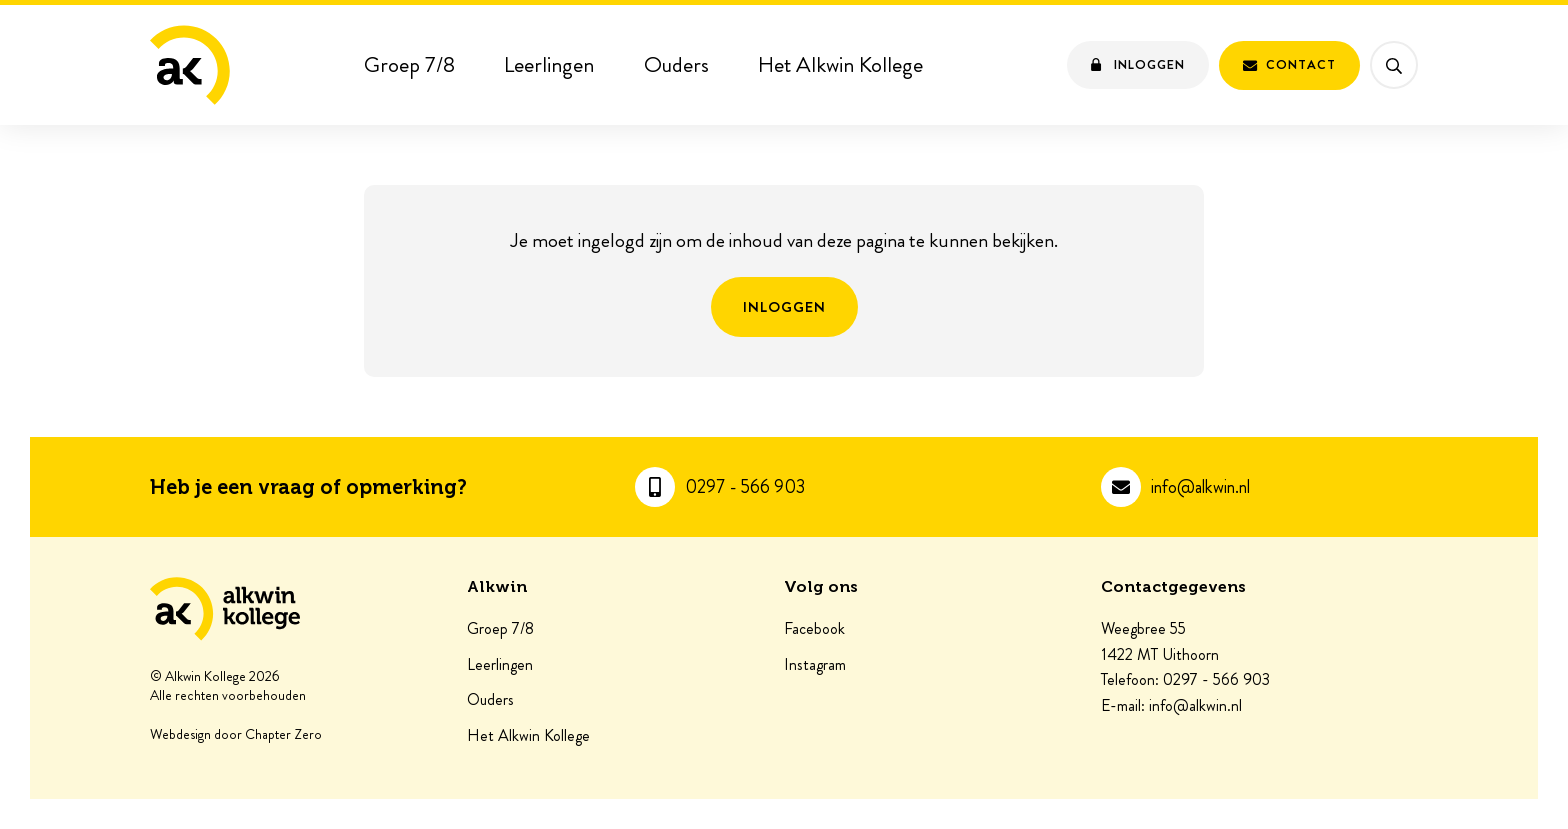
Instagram (815, 665)
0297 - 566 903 (745, 487)
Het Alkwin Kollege (840, 64)
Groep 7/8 (409, 64)
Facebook (814, 629)
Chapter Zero (283, 735)
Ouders (676, 64)
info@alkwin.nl (1200, 487)
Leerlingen (549, 64)
